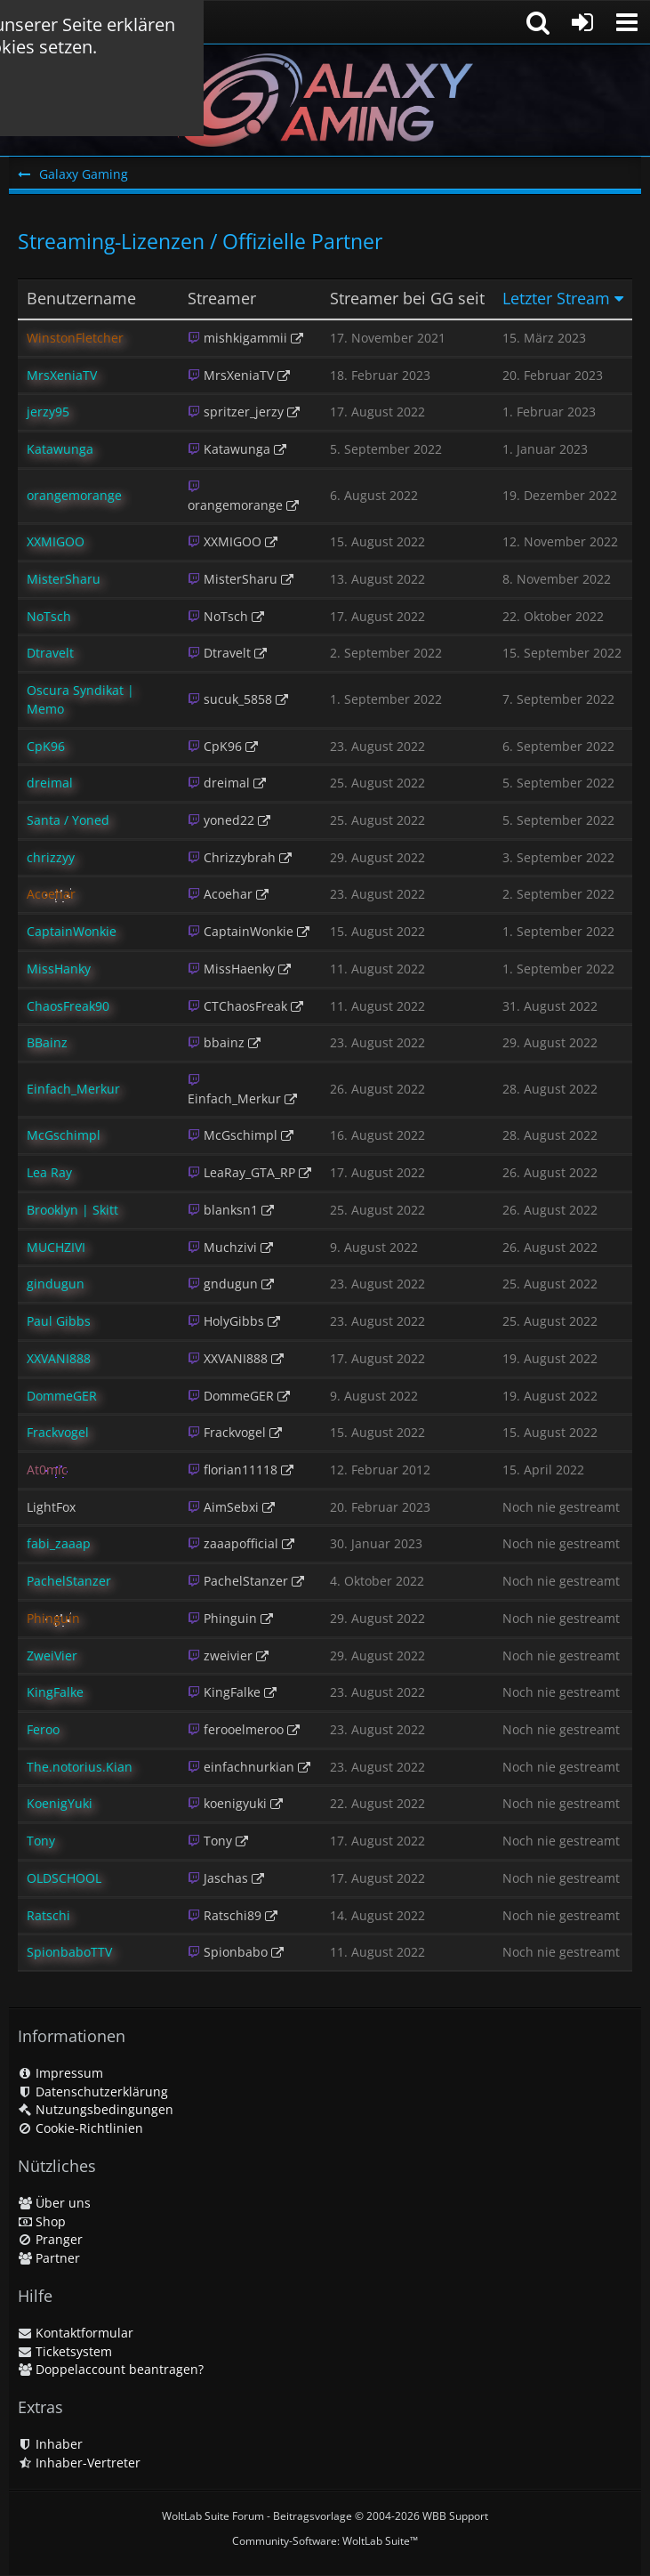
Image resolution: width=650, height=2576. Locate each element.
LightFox (51, 1506)
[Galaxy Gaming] (325, 100)
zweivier (220, 1655)
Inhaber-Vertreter (79, 2462)
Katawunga (229, 448)
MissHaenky (231, 968)
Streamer (222, 298)
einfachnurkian (241, 1766)
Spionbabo (228, 1951)
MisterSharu (232, 578)
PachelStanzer (238, 1580)
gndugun (223, 1283)
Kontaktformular (75, 2332)
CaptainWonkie (240, 931)
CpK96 (215, 746)
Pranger (50, 2239)
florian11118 (232, 1469)
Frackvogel (227, 1432)
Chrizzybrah (232, 857)
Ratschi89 (224, 1915)
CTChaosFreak (237, 1005)
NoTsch (218, 616)
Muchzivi (222, 1247)
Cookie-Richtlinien (80, 2128)
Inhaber (50, 2443)
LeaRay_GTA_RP (241, 1172)
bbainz (216, 1042)
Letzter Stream (556, 298)
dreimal (219, 782)
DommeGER (231, 1395)
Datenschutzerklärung (93, 2091)
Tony (210, 1840)
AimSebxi (223, 1506)
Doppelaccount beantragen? (111, 2369)
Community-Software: (325, 2540)
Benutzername (81, 298)
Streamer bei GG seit (407, 298)
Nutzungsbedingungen (95, 2109)
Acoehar (220, 893)
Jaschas (218, 1877)
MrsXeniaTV (231, 375)
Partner (49, 2257)
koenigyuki (227, 1803)
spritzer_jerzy (236, 411)
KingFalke (224, 1692)
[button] (627, 22)
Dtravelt (219, 652)
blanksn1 (223, 1209)
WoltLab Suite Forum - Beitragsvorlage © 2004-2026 (325, 2516)
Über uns (54, 2202)
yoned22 (221, 820)
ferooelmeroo (236, 1729)
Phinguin (222, 1618)
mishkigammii (237, 337)
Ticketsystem (65, 2351)
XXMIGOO (224, 541)
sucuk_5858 (230, 698)
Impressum (60, 2072)
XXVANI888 (228, 1358)
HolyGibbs (226, 1320)
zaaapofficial (233, 1543)
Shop (42, 2221)
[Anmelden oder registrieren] (582, 22)
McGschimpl (232, 1134)
